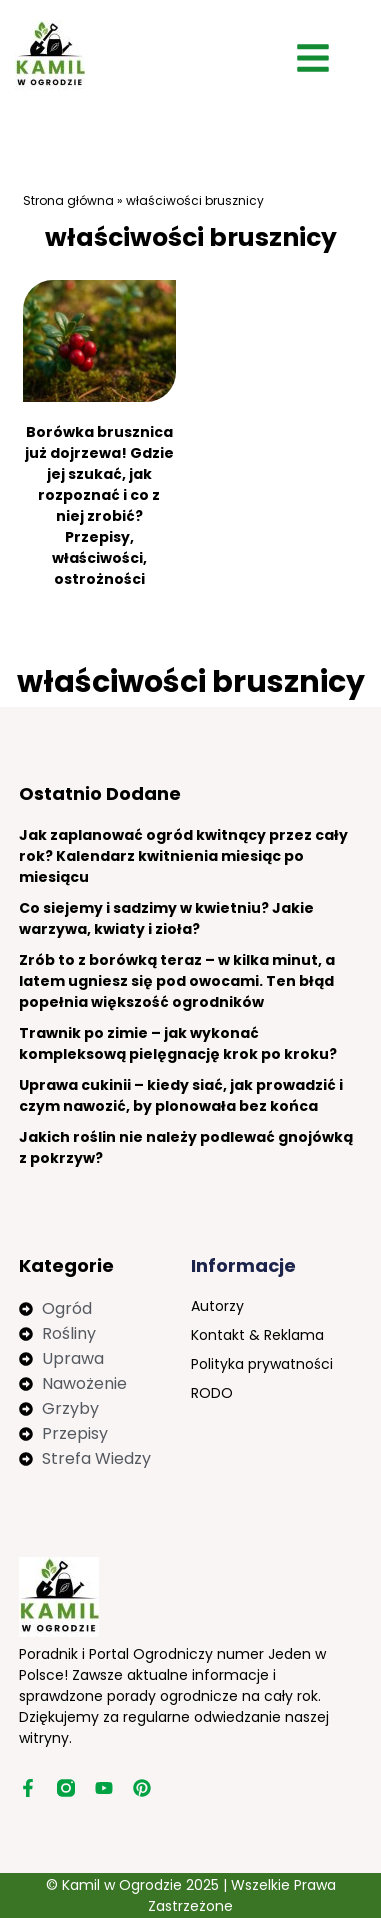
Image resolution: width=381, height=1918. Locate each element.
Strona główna (68, 200)
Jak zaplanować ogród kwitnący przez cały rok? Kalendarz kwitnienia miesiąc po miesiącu (183, 856)
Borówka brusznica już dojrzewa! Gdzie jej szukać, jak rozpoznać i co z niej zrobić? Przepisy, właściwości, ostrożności (99, 505)
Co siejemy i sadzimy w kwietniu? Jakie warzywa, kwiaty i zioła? (166, 918)
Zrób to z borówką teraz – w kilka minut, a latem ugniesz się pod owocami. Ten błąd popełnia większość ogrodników (177, 981)
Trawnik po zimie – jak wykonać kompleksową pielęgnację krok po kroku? (178, 1043)
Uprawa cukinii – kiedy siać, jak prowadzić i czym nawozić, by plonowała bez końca (181, 1095)
